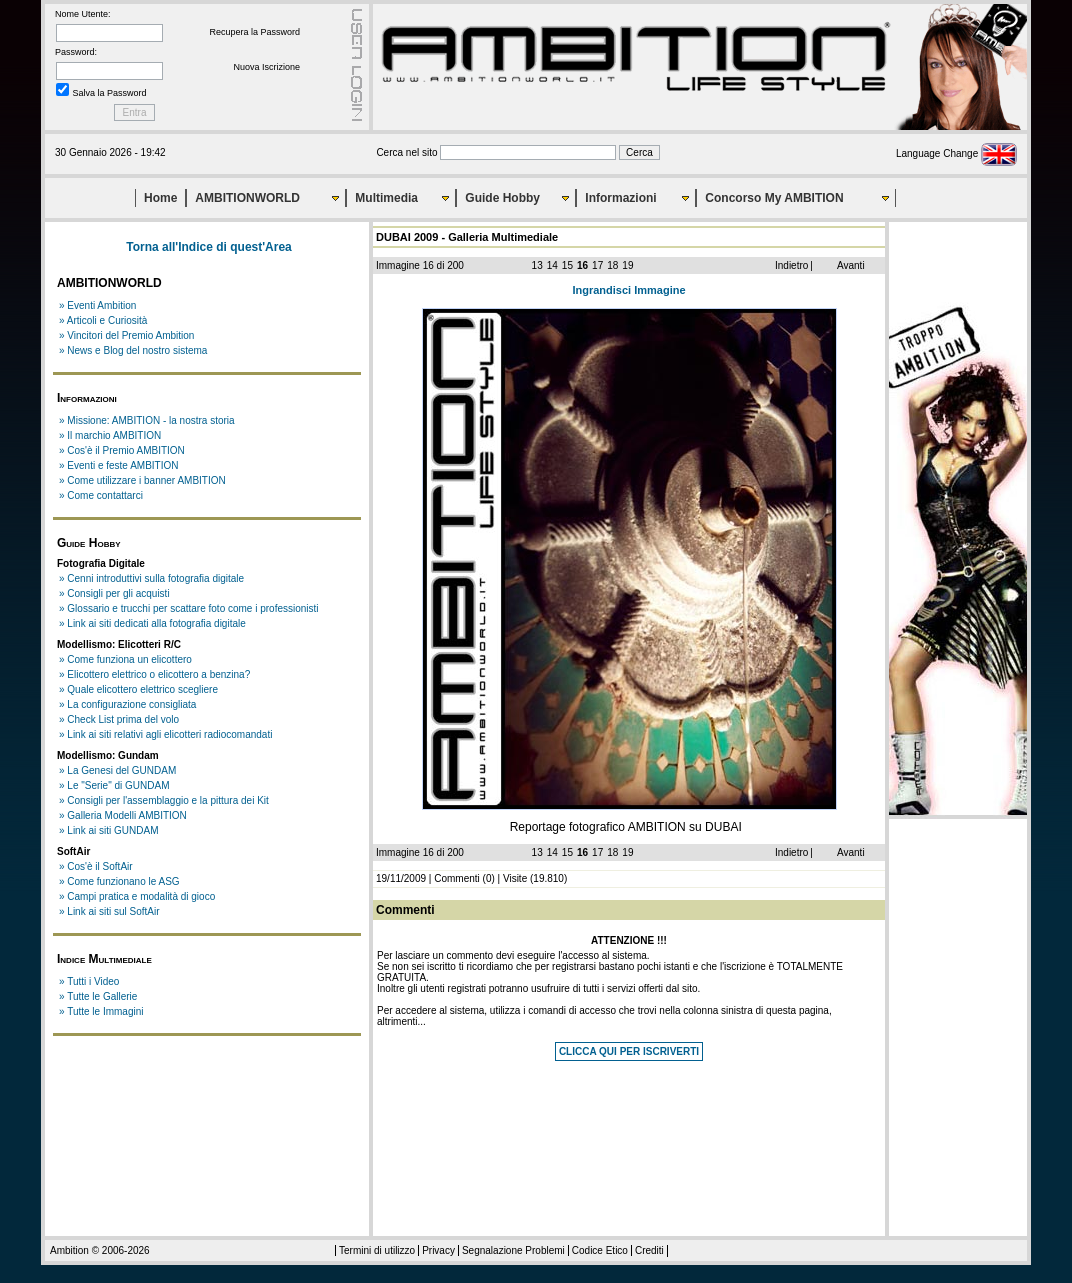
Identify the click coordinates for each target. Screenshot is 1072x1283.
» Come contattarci (101, 495)
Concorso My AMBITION (774, 198)
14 (552, 265)
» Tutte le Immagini (101, 1011)
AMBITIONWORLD (247, 198)
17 (597, 265)
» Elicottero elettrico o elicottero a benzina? (154, 674)
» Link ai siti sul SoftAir (109, 911)
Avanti (851, 265)
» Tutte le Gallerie (98, 996)
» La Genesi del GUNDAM (117, 770)
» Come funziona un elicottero (125, 659)
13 (537, 265)
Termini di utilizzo (377, 1250)
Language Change (956, 153)
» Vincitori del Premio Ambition (126, 335)
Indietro (791, 265)
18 (612, 265)
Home (160, 198)
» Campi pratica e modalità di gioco (137, 896)
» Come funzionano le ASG (119, 881)
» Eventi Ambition (97, 305)
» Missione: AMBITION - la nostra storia (147, 420)
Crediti (649, 1250)
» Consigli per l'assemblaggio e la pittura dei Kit (164, 800)
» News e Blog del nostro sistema (133, 350)
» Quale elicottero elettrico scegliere (138, 689)
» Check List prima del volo (119, 719)
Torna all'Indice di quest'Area (209, 247)
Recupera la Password (254, 32)
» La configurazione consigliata (127, 704)
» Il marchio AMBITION (110, 435)
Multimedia (386, 198)
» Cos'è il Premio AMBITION (122, 450)
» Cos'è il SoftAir (96, 866)
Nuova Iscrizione (266, 67)
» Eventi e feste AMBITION (119, 465)
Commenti (457, 878)
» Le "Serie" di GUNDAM (114, 785)
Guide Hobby (502, 198)
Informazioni (620, 198)
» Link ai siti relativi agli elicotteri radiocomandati (165, 734)
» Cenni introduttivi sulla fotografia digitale (151, 578)
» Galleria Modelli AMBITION (123, 815)
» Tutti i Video (89, 981)
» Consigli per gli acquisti (114, 593)
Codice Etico (600, 1250)
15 (567, 265)
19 (627, 265)
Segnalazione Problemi (513, 1250)
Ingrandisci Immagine (628, 290)
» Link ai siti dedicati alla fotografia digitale (152, 623)
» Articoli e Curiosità (103, 320)
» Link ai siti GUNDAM (108, 830)
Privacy (438, 1250)
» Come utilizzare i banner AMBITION (142, 480)
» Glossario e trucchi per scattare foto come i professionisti (189, 608)
